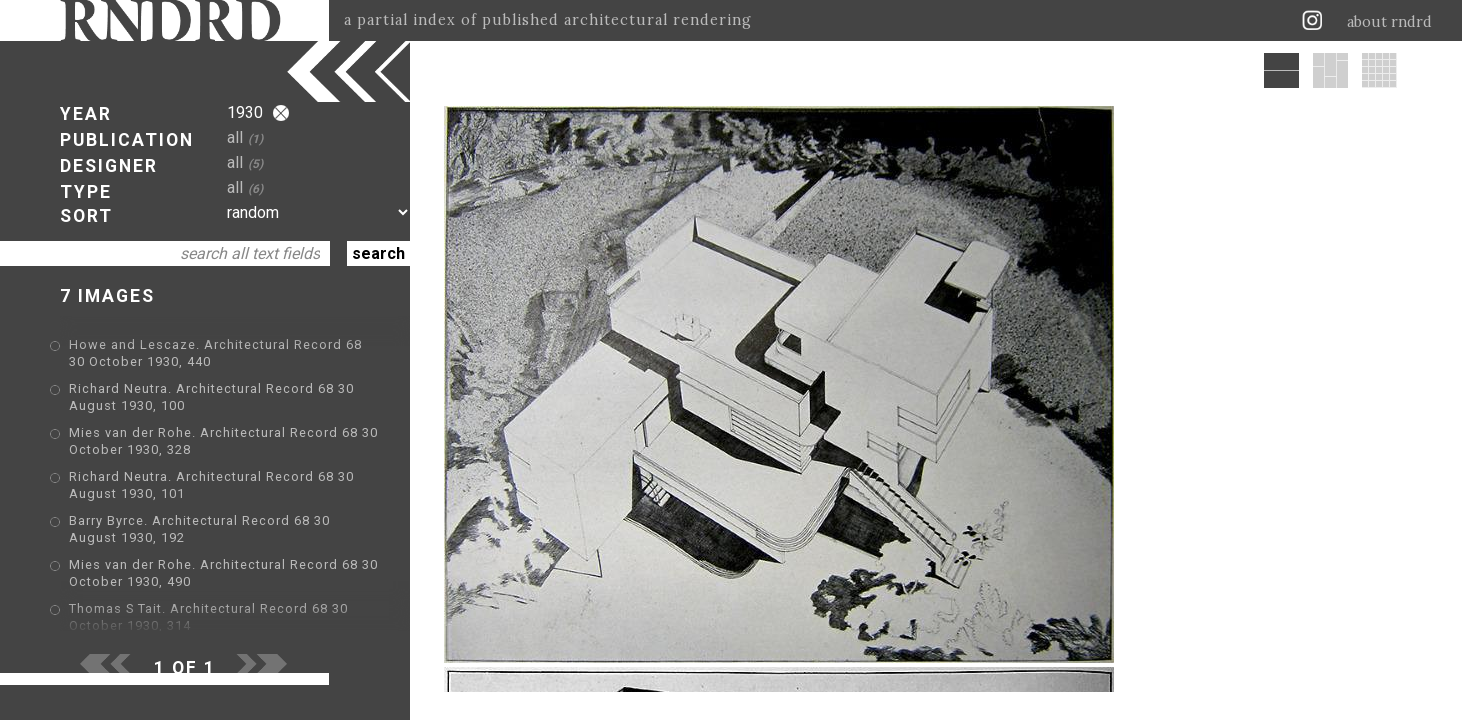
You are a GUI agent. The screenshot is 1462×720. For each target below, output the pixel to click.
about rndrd (1389, 22)
